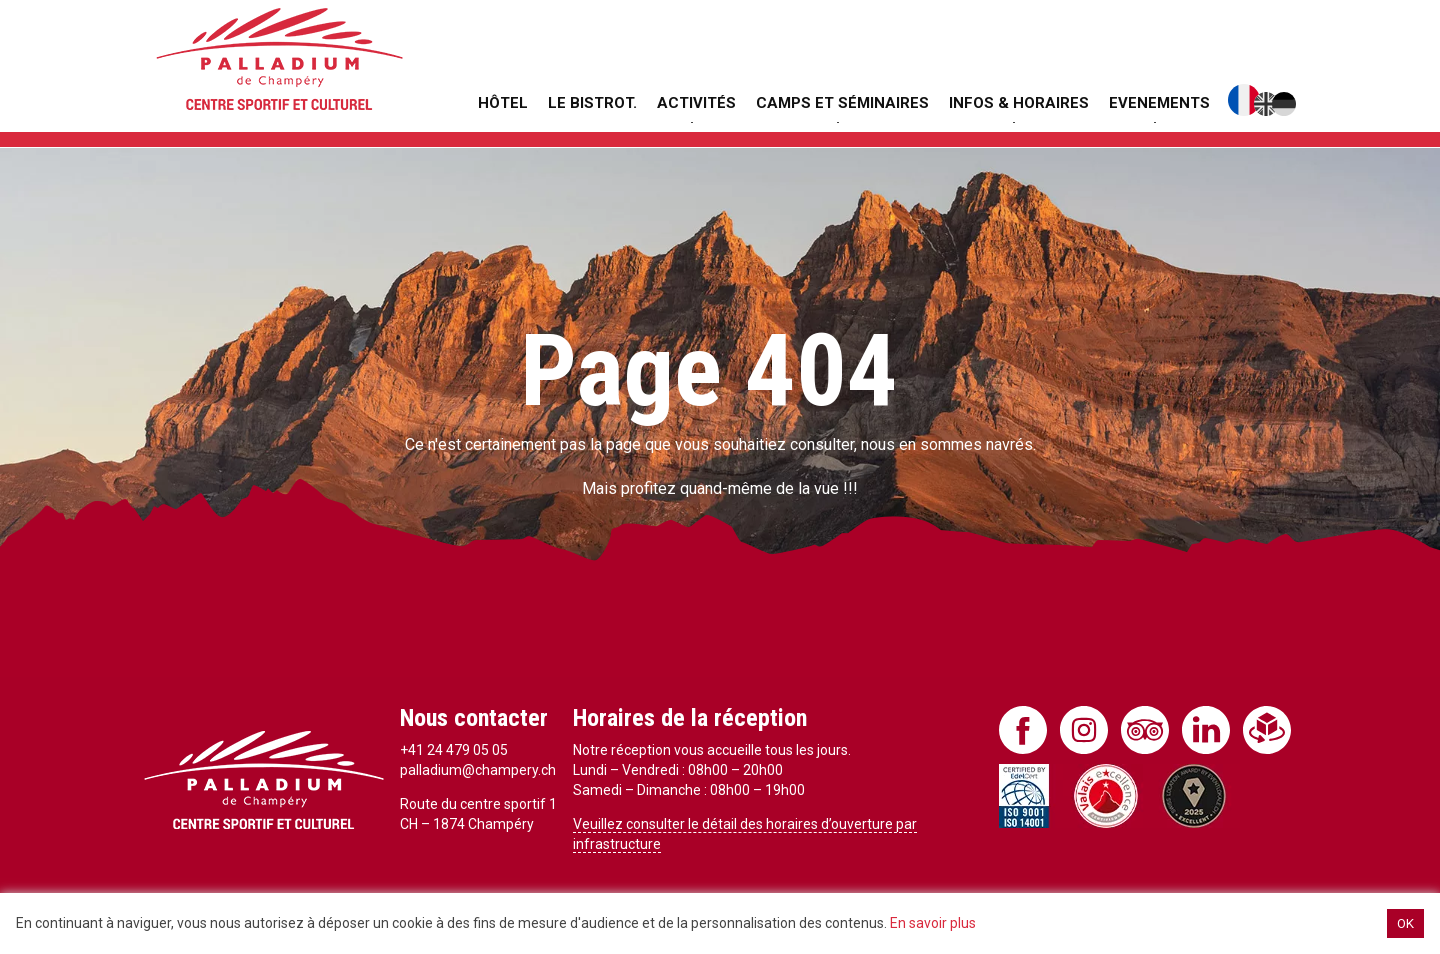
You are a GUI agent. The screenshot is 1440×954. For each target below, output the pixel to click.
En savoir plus (933, 923)
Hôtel (503, 103)
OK (1405, 923)
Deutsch (1284, 104)
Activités (696, 103)
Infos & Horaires (1019, 103)
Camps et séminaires (842, 103)
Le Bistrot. (592, 103)
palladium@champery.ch (478, 770)
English (1266, 104)
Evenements (1159, 103)
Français (1244, 100)
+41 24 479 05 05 (454, 750)
